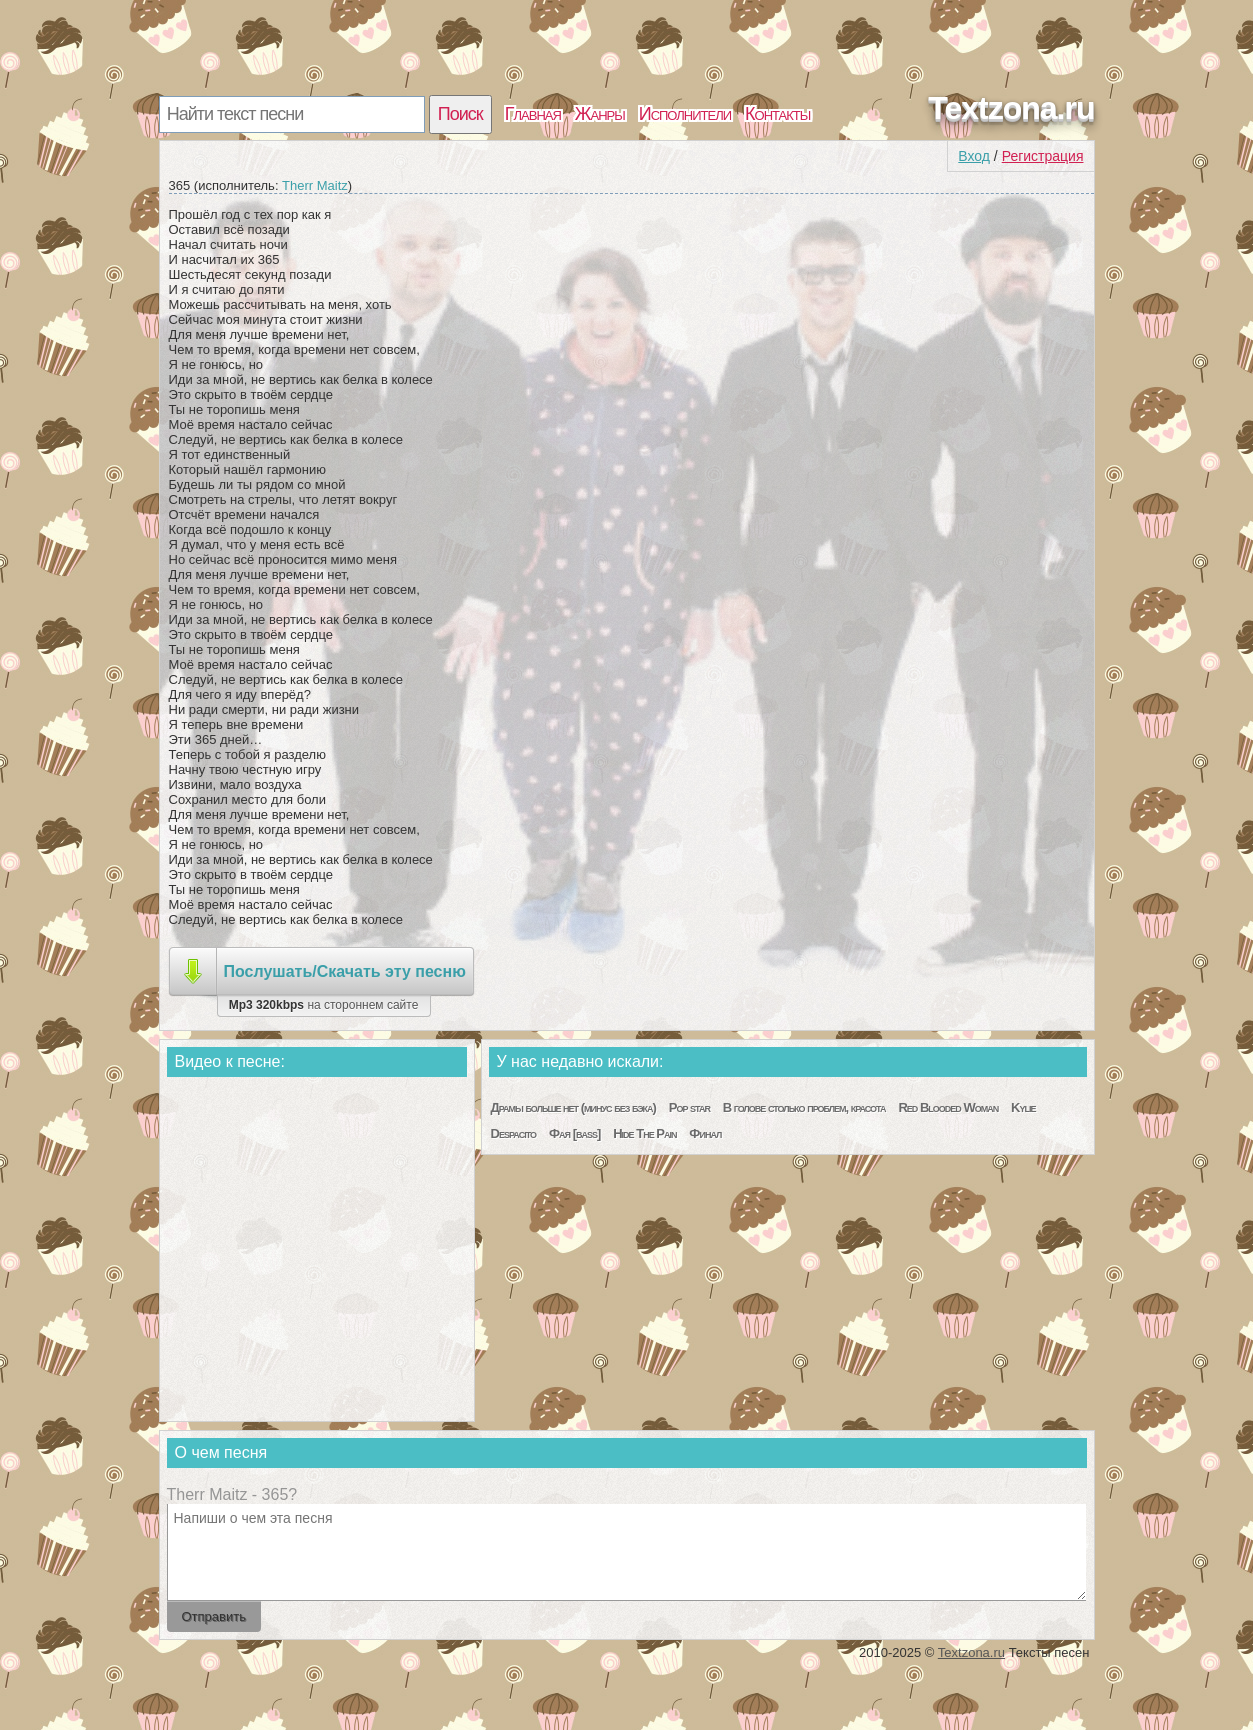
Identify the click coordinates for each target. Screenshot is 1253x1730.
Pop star (689, 1107)
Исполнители (685, 114)
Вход (974, 156)
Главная (533, 114)
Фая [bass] (574, 1133)
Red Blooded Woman (948, 1107)
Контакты (777, 114)
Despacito (514, 1133)
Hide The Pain (644, 1133)
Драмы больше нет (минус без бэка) (573, 1107)
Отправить (214, 1616)
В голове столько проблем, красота (804, 1107)
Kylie (1023, 1107)
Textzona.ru (1011, 108)
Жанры (600, 114)
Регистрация (1043, 156)
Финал (705, 1133)
